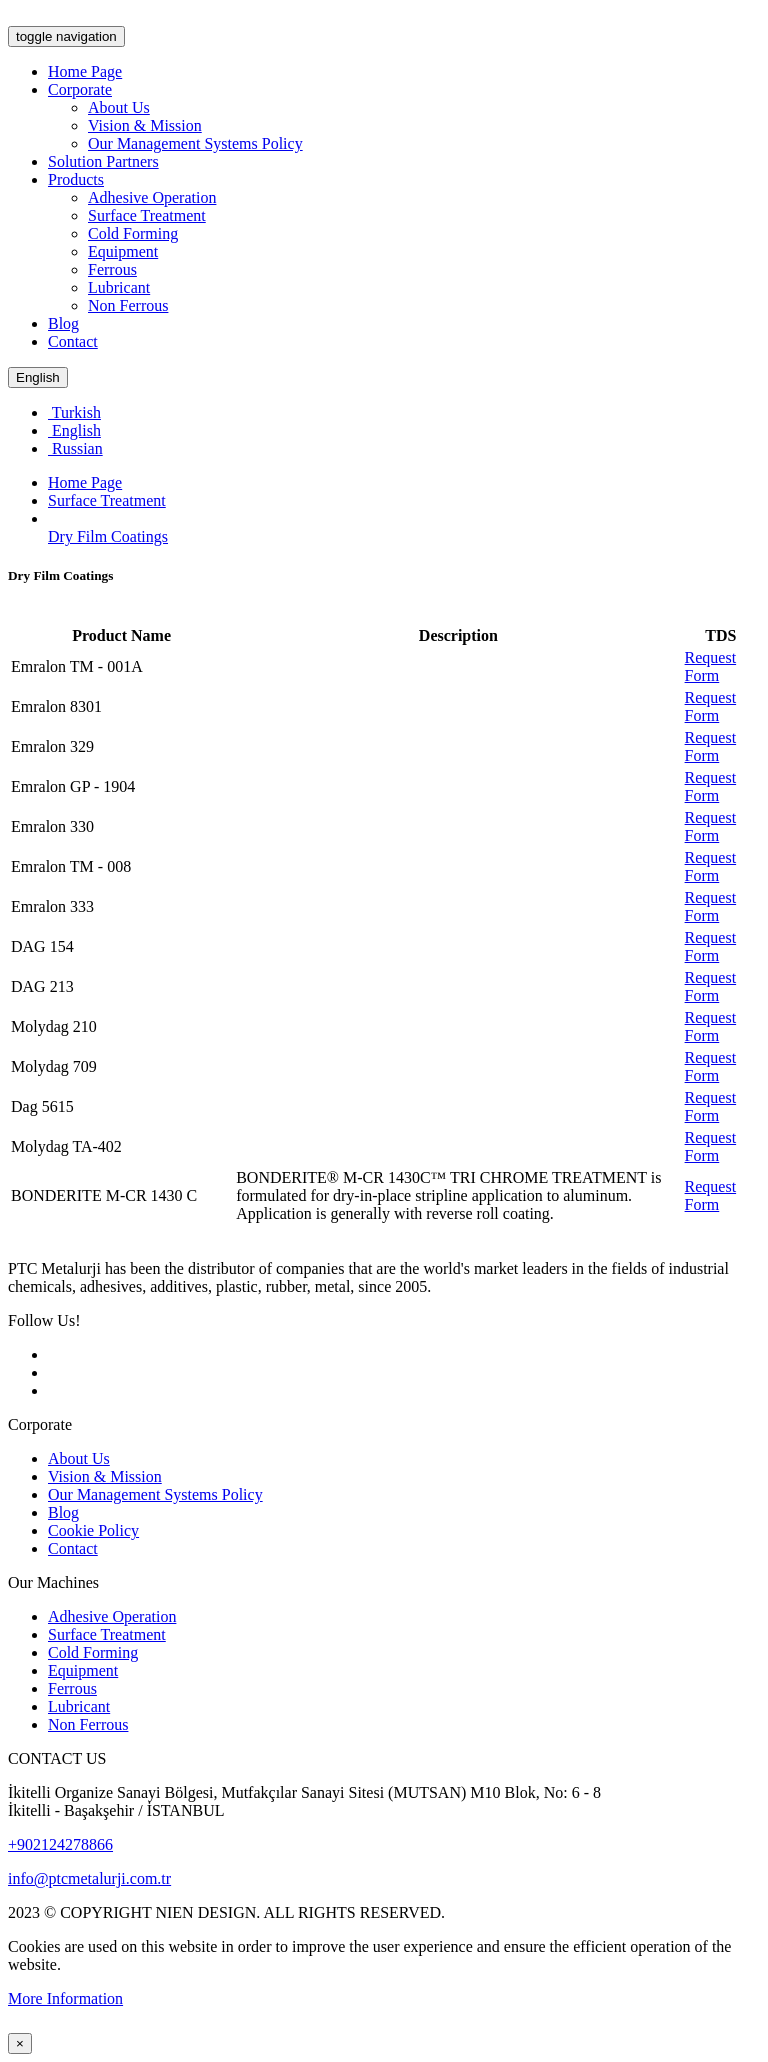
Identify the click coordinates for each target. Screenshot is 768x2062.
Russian (75, 448)
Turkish (74, 412)
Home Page (85, 71)
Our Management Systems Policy (195, 143)
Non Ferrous (128, 305)
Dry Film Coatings (108, 536)
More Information (65, 1998)
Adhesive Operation (152, 197)
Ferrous (112, 269)
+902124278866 (60, 1844)
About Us (119, 107)
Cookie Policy (93, 1530)
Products (76, 179)
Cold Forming (133, 233)
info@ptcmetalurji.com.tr (89, 1878)
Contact (73, 341)
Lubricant (119, 287)
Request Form (711, 666)
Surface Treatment (147, 215)
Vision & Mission (145, 125)
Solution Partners (103, 161)
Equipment (123, 251)
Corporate (80, 89)
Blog (63, 323)
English (38, 377)
